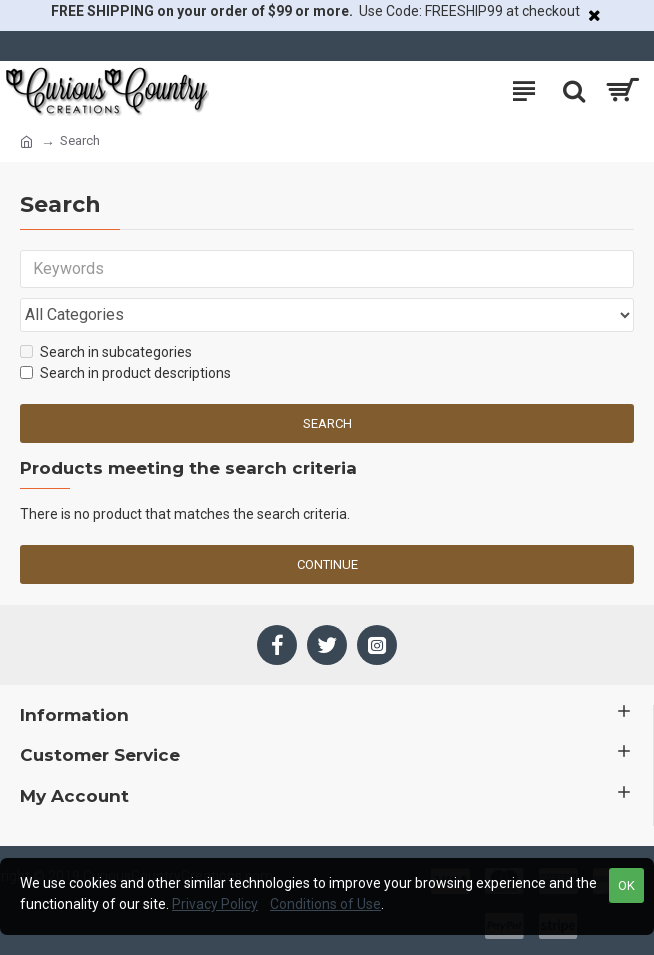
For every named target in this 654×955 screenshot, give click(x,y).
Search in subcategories (106, 352)
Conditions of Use (325, 904)
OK (626, 885)
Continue (327, 564)
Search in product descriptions (125, 373)
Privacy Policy (215, 904)
